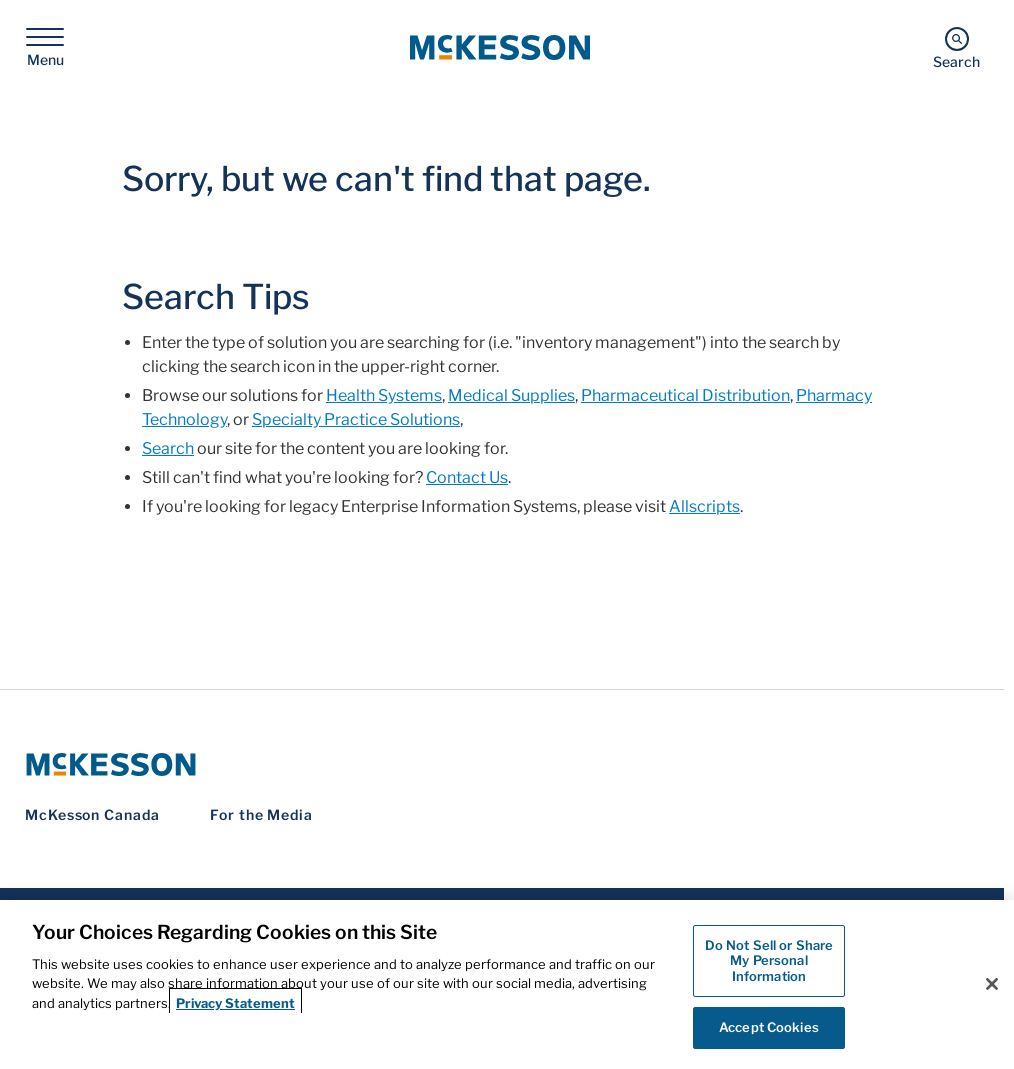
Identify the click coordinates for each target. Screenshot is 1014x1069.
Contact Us (467, 477)
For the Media (261, 814)
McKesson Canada (92, 814)
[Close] (992, 984)
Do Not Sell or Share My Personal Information (769, 960)
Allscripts (704, 506)
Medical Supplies (511, 395)
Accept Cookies (769, 1027)
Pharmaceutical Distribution (685, 395)
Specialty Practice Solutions (356, 419)
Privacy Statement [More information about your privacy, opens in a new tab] (235, 1003)
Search (168, 448)
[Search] (956, 47)
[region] (507, 984)
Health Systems (384, 395)
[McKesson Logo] (502, 764)
